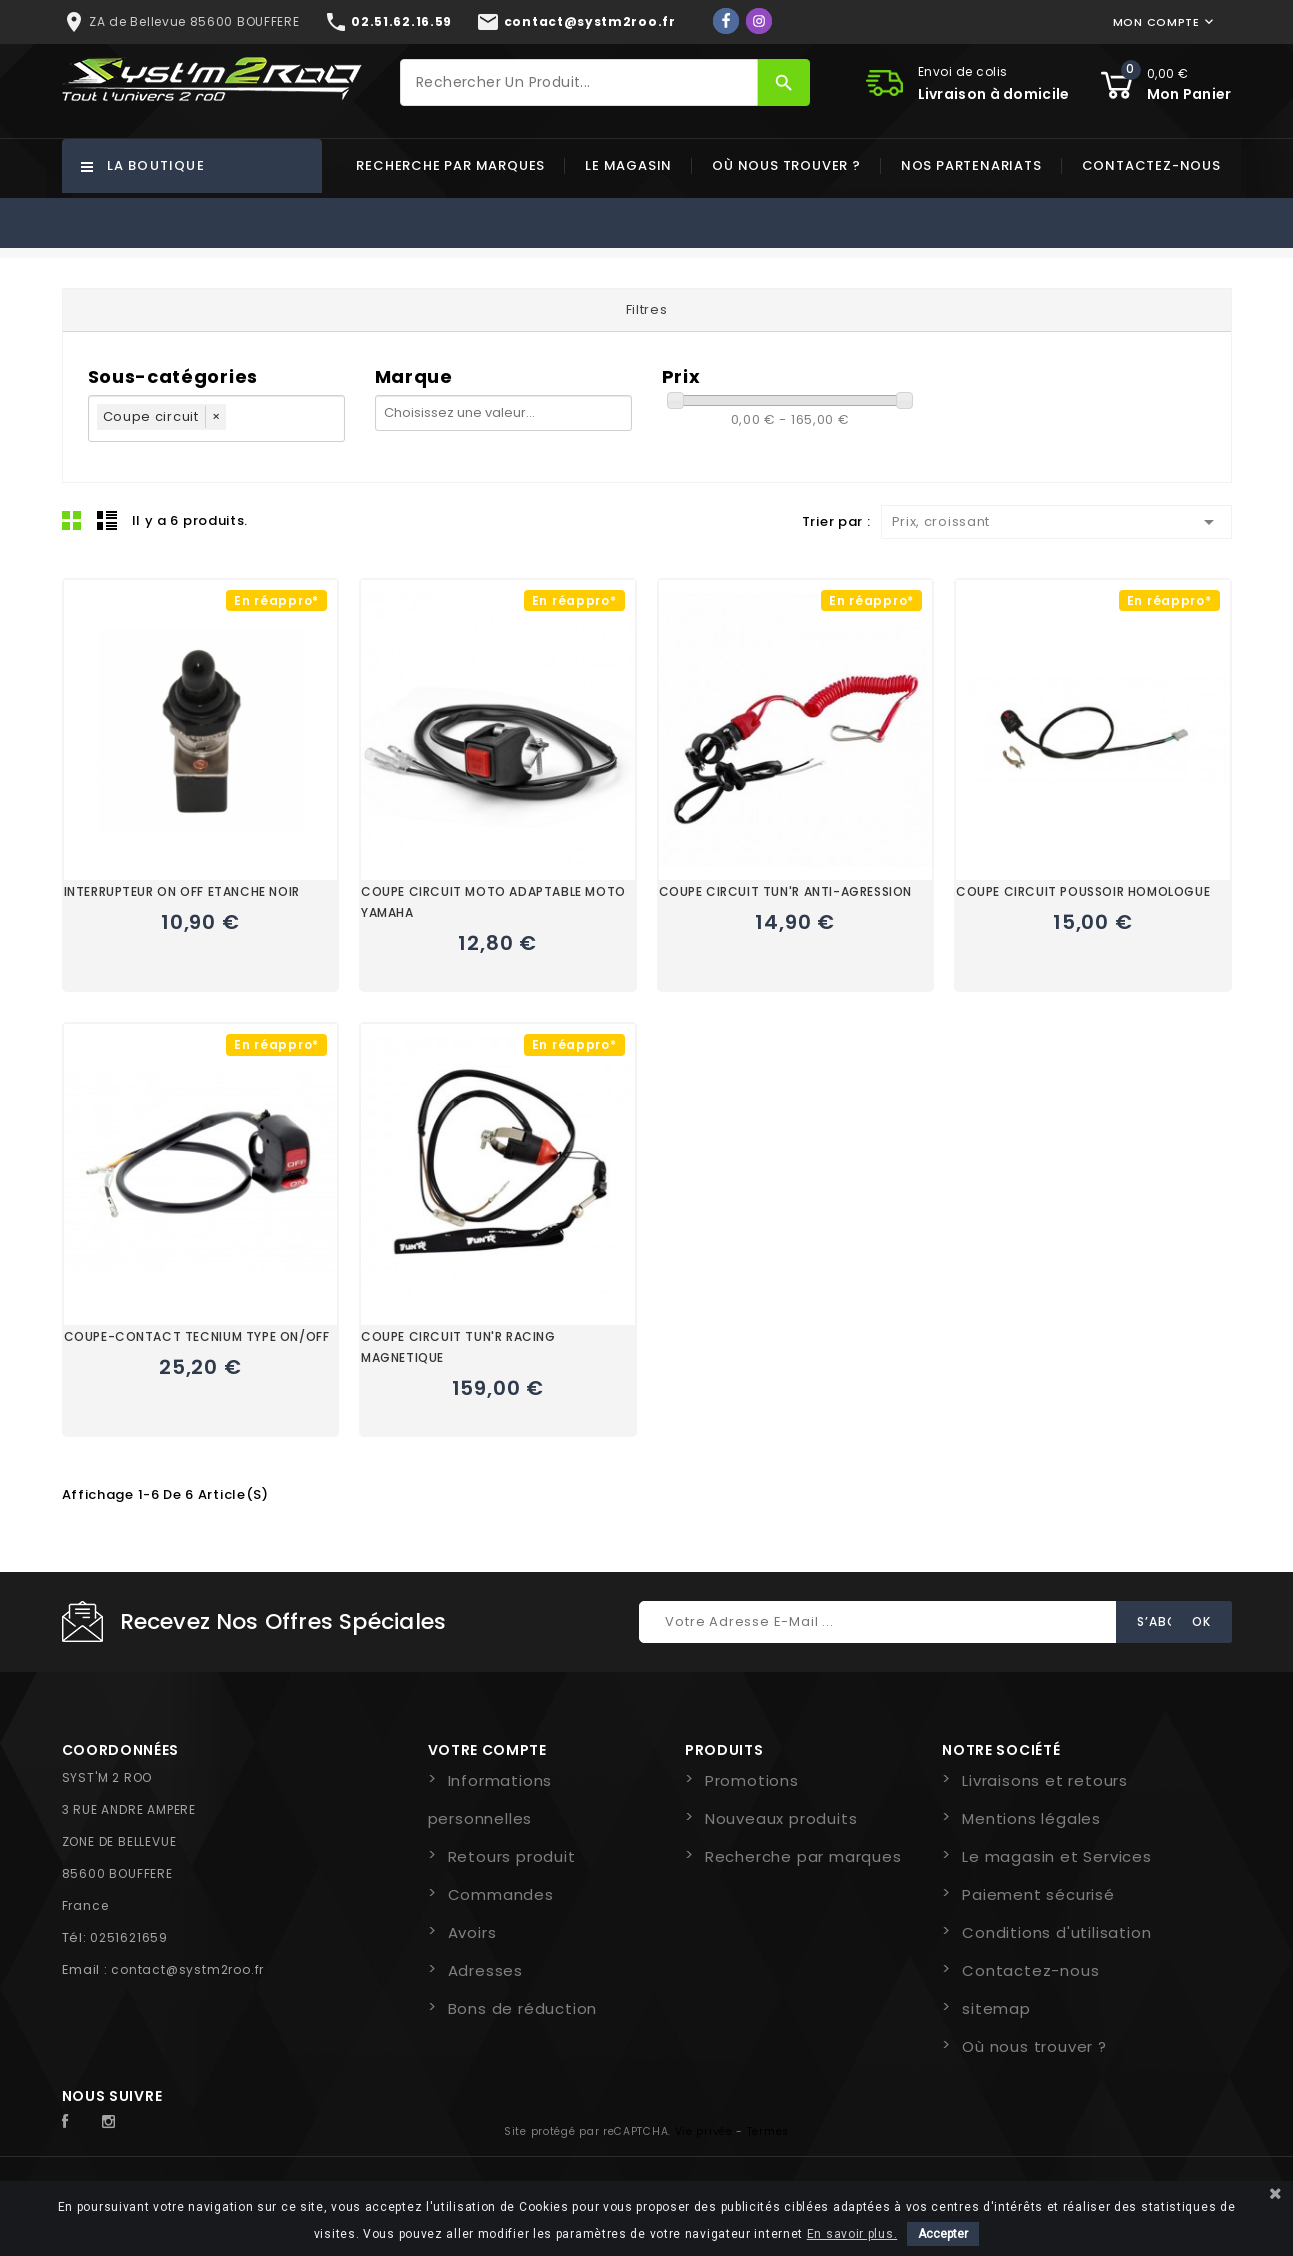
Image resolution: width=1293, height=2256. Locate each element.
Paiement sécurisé (1038, 1894)
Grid (72, 520)
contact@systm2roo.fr (187, 1969)
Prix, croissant (1056, 522)
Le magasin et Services (1057, 1856)
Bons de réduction (523, 2008)
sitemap (996, 2008)
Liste (107, 520)
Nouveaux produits (781, 1818)
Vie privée (704, 2131)
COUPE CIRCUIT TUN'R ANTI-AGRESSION (785, 891)
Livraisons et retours (1045, 1780)
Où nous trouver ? (786, 165)
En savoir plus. (852, 2234)
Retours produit (512, 1856)
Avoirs (472, 1932)
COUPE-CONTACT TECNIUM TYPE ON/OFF (197, 1336)
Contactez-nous (1151, 165)
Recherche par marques (450, 165)
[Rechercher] (579, 82)
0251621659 (129, 1937)
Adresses (485, 1970)
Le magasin (628, 165)
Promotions (752, 1780)
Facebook (76, 2122)
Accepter (943, 2234)
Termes (768, 2131)
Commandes (501, 1894)
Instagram (114, 2122)
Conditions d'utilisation (1056, 1932)
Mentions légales (1031, 1818)
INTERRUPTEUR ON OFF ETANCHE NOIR (182, 891)
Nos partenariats (971, 165)
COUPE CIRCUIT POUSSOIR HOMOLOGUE (1083, 891)
